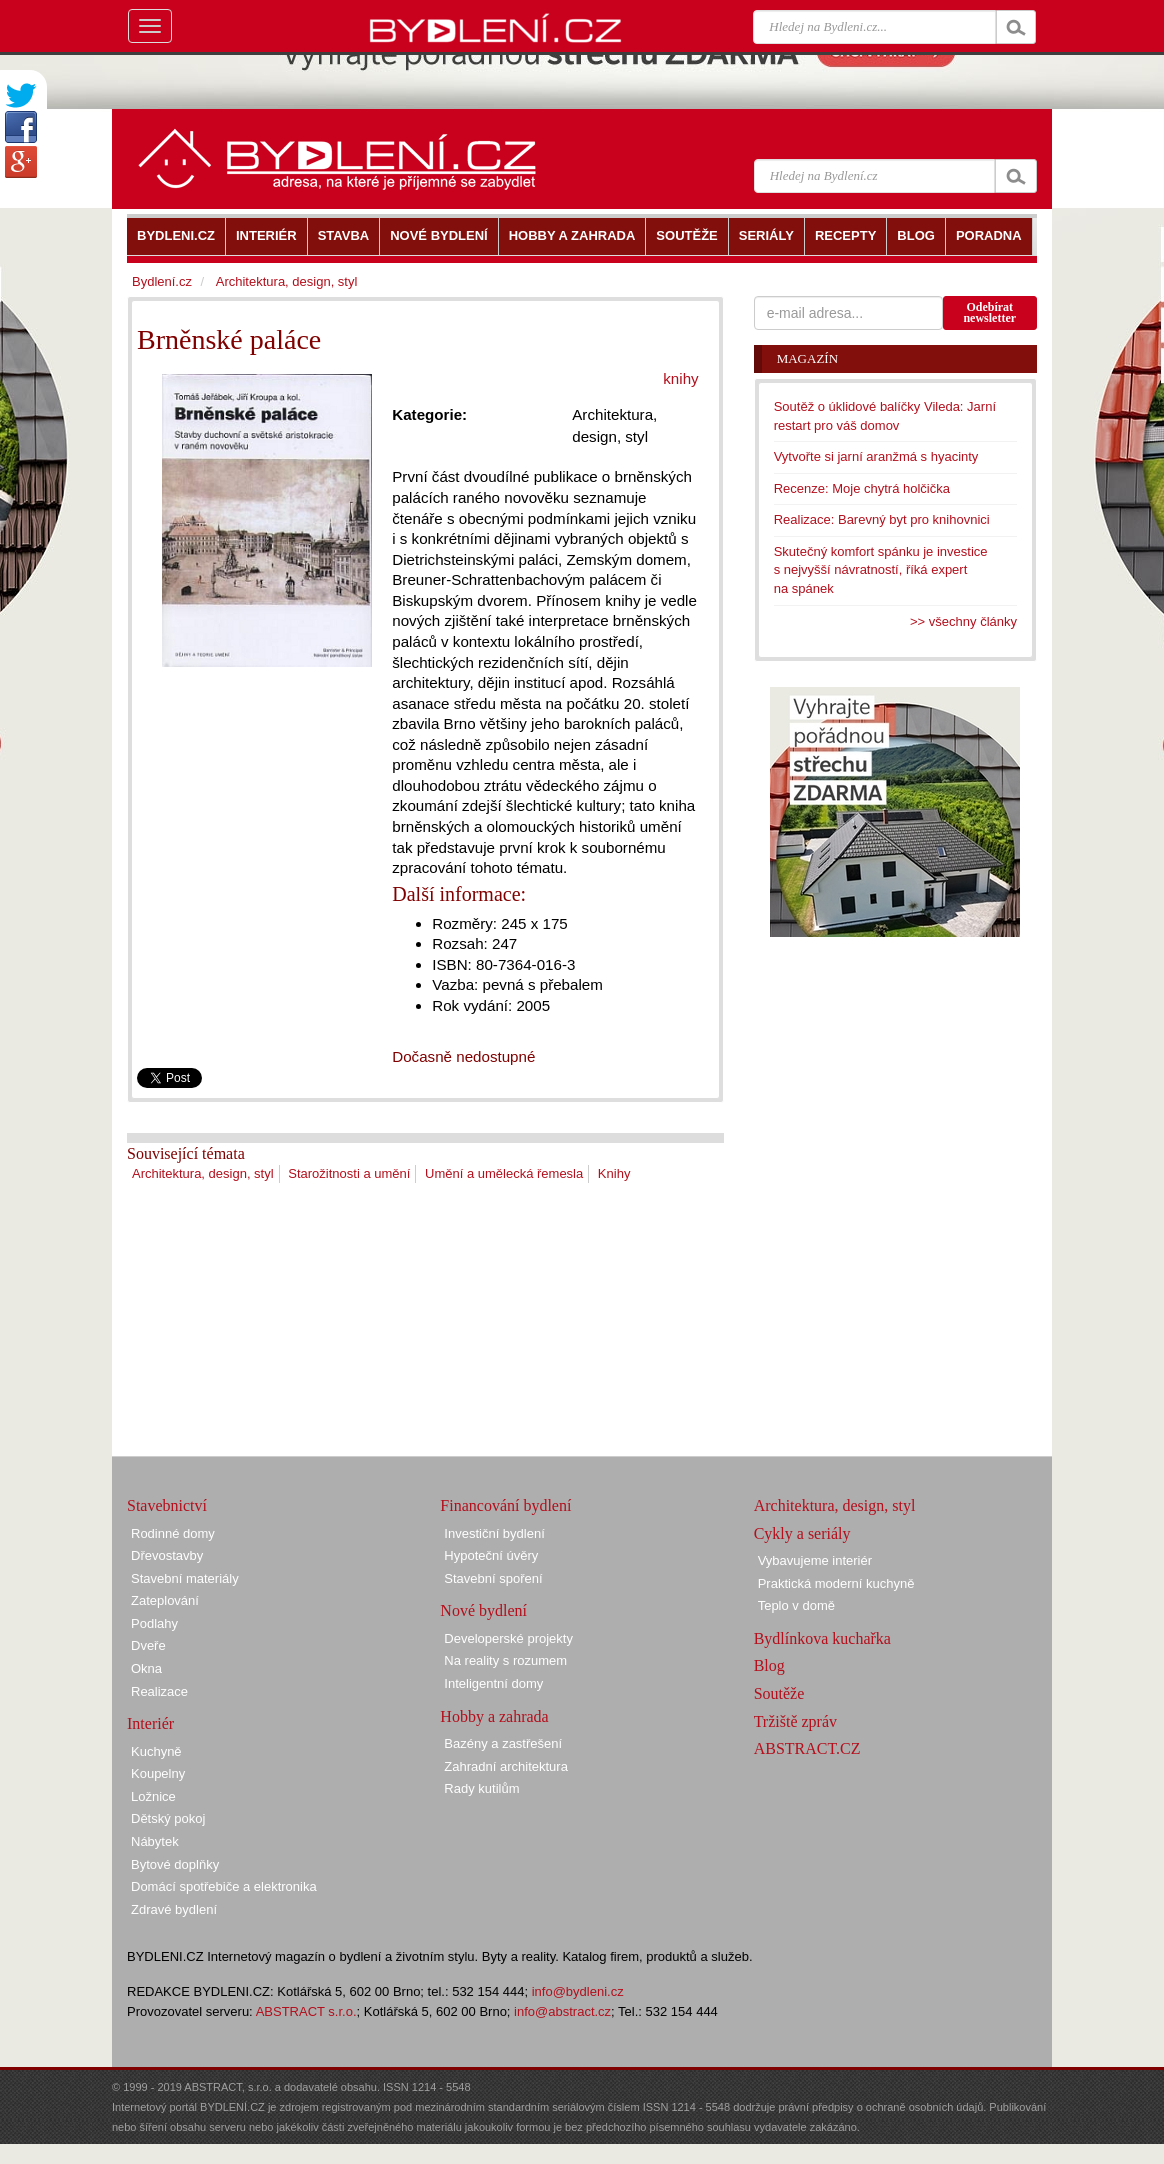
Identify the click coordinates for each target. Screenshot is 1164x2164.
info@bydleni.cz (578, 1991)
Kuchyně (156, 1751)
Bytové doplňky (175, 1864)
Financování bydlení (505, 1505)
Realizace (159, 1691)
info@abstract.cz (562, 2011)
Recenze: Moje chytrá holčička (862, 488)
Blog (769, 1665)
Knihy (614, 1173)
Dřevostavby (167, 1555)
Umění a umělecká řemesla (504, 1173)
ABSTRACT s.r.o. (306, 2011)
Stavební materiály (185, 1578)
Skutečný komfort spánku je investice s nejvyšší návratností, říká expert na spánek (881, 570)
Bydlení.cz (162, 281)
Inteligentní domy (493, 1683)
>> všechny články (963, 621)
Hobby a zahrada (494, 1716)
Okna (146, 1668)
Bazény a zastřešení (503, 1743)
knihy (680, 378)
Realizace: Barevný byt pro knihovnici (882, 519)
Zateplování (165, 1600)
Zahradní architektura (506, 1766)
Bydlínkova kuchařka (822, 1638)
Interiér (150, 1723)
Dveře (148, 1645)
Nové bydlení (483, 1610)
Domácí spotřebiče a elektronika (224, 1886)
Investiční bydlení (494, 1533)
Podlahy (154, 1623)
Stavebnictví (167, 1505)
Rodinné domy (173, 1533)
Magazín (807, 358)
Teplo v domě (796, 1605)
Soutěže (779, 1693)
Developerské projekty (508, 1638)
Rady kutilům (481, 1788)
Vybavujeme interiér (815, 1560)
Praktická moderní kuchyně (836, 1583)
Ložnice (153, 1796)
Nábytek (155, 1841)
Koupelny (158, 1773)
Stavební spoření (493, 1578)
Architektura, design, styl (203, 1173)
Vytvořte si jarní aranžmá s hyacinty (876, 456)
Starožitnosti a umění (349, 1173)
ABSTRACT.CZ (807, 1748)
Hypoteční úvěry (491, 1555)
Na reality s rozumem (505, 1660)
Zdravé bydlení (174, 1909)
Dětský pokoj (168, 1818)
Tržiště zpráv (795, 1721)
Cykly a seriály (802, 1533)
